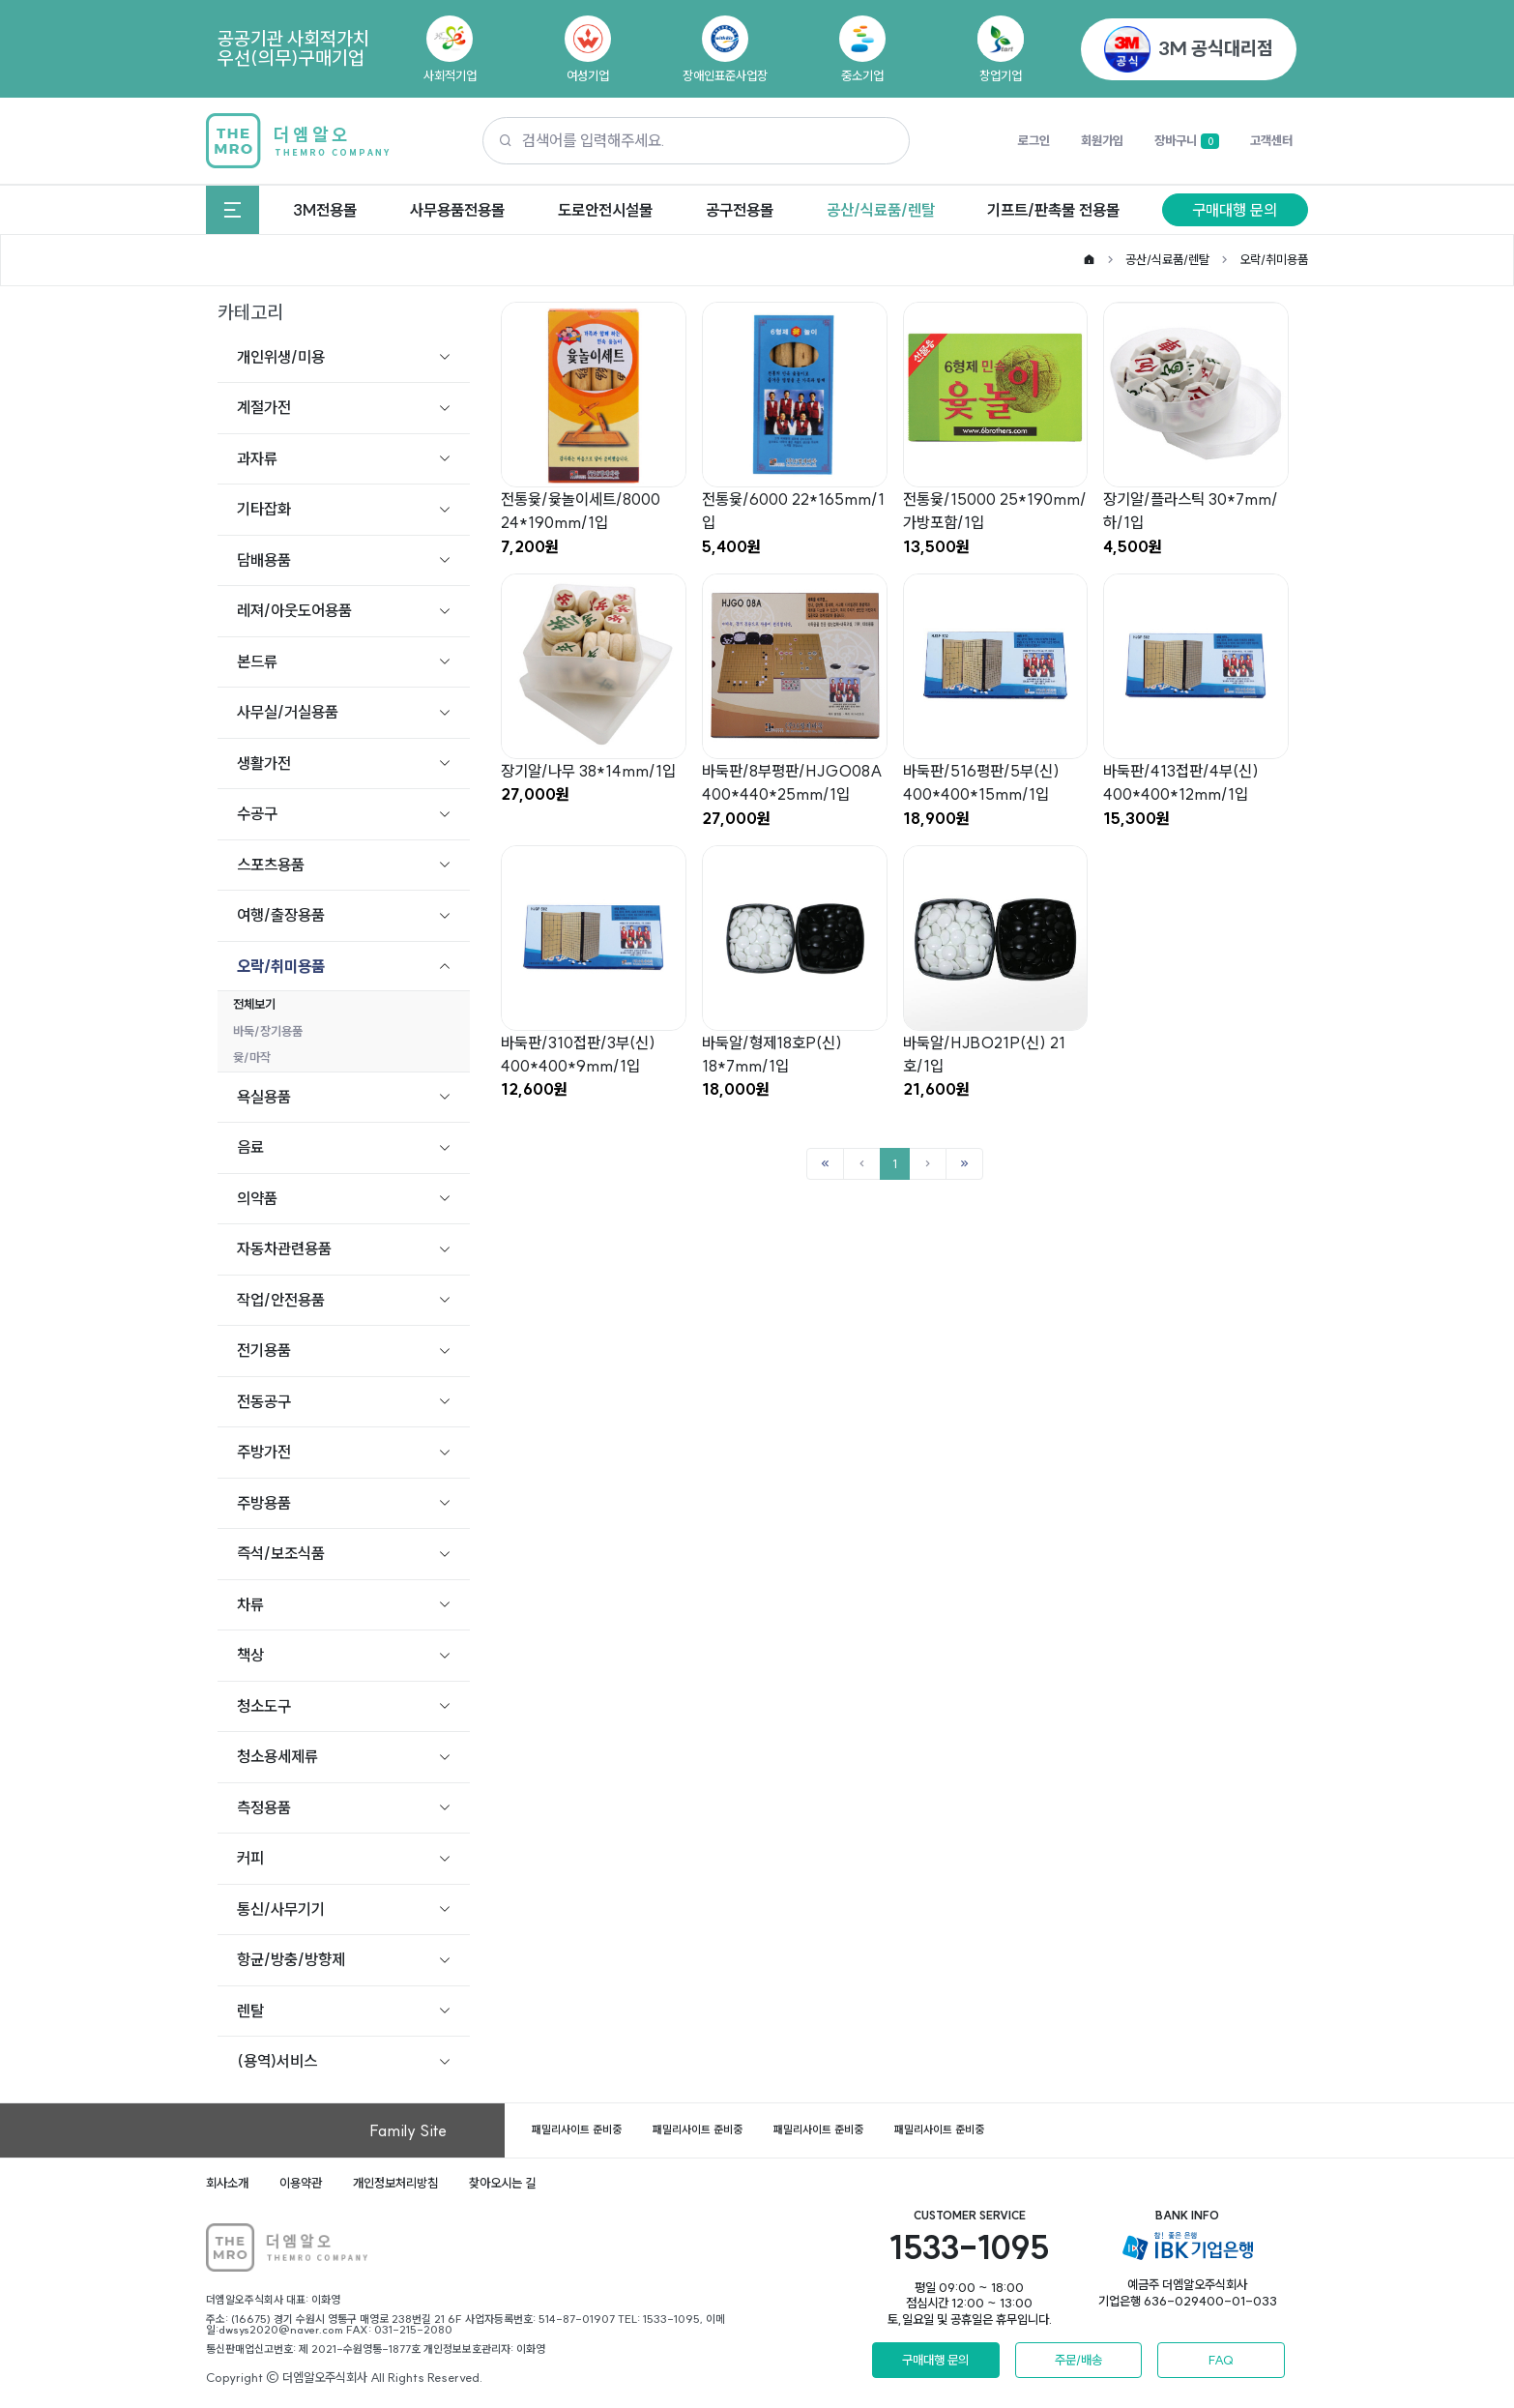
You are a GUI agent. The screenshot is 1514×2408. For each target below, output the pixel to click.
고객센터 (1271, 140)
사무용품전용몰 (457, 210)
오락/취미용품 (1273, 259)
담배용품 (264, 560)
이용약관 (300, 2182)
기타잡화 (264, 508)
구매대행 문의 (1234, 210)
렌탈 (250, 2010)
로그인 (1034, 140)
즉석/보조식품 (281, 1553)
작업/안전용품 (281, 1299)
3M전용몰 (325, 210)
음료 (250, 1147)
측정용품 (264, 1807)
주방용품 (264, 1502)
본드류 (257, 661)
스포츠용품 (271, 864)
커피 (250, 1857)
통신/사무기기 (281, 1909)
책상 (250, 1654)
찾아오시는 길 (502, 2182)
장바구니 (1186, 141)
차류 (250, 1604)
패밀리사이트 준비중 (577, 2129)
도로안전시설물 (605, 210)
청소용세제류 (277, 1756)
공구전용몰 (739, 210)
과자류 (257, 458)
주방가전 (264, 1451)
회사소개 (227, 2182)
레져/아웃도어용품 (294, 610)
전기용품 (264, 1350)
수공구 (257, 813)
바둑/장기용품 (268, 1031)
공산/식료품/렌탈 (881, 210)
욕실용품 (264, 1096)
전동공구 (264, 1401)
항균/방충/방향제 (291, 1959)
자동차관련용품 (284, 1248)
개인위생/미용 (281, 357)
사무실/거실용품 (287, 711)
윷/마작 (252, 1057)
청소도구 (264, 1706)
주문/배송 (1078, 2359)
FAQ (1221, 2359)
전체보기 (254, 1004)
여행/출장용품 (281, 915)
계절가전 (264, 407)
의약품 (257, 1198)
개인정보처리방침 (395, 2182)
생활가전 (264, 763)
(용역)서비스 (277, 2060)
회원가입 (1102, 140)
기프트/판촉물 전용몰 (1053, 210)
